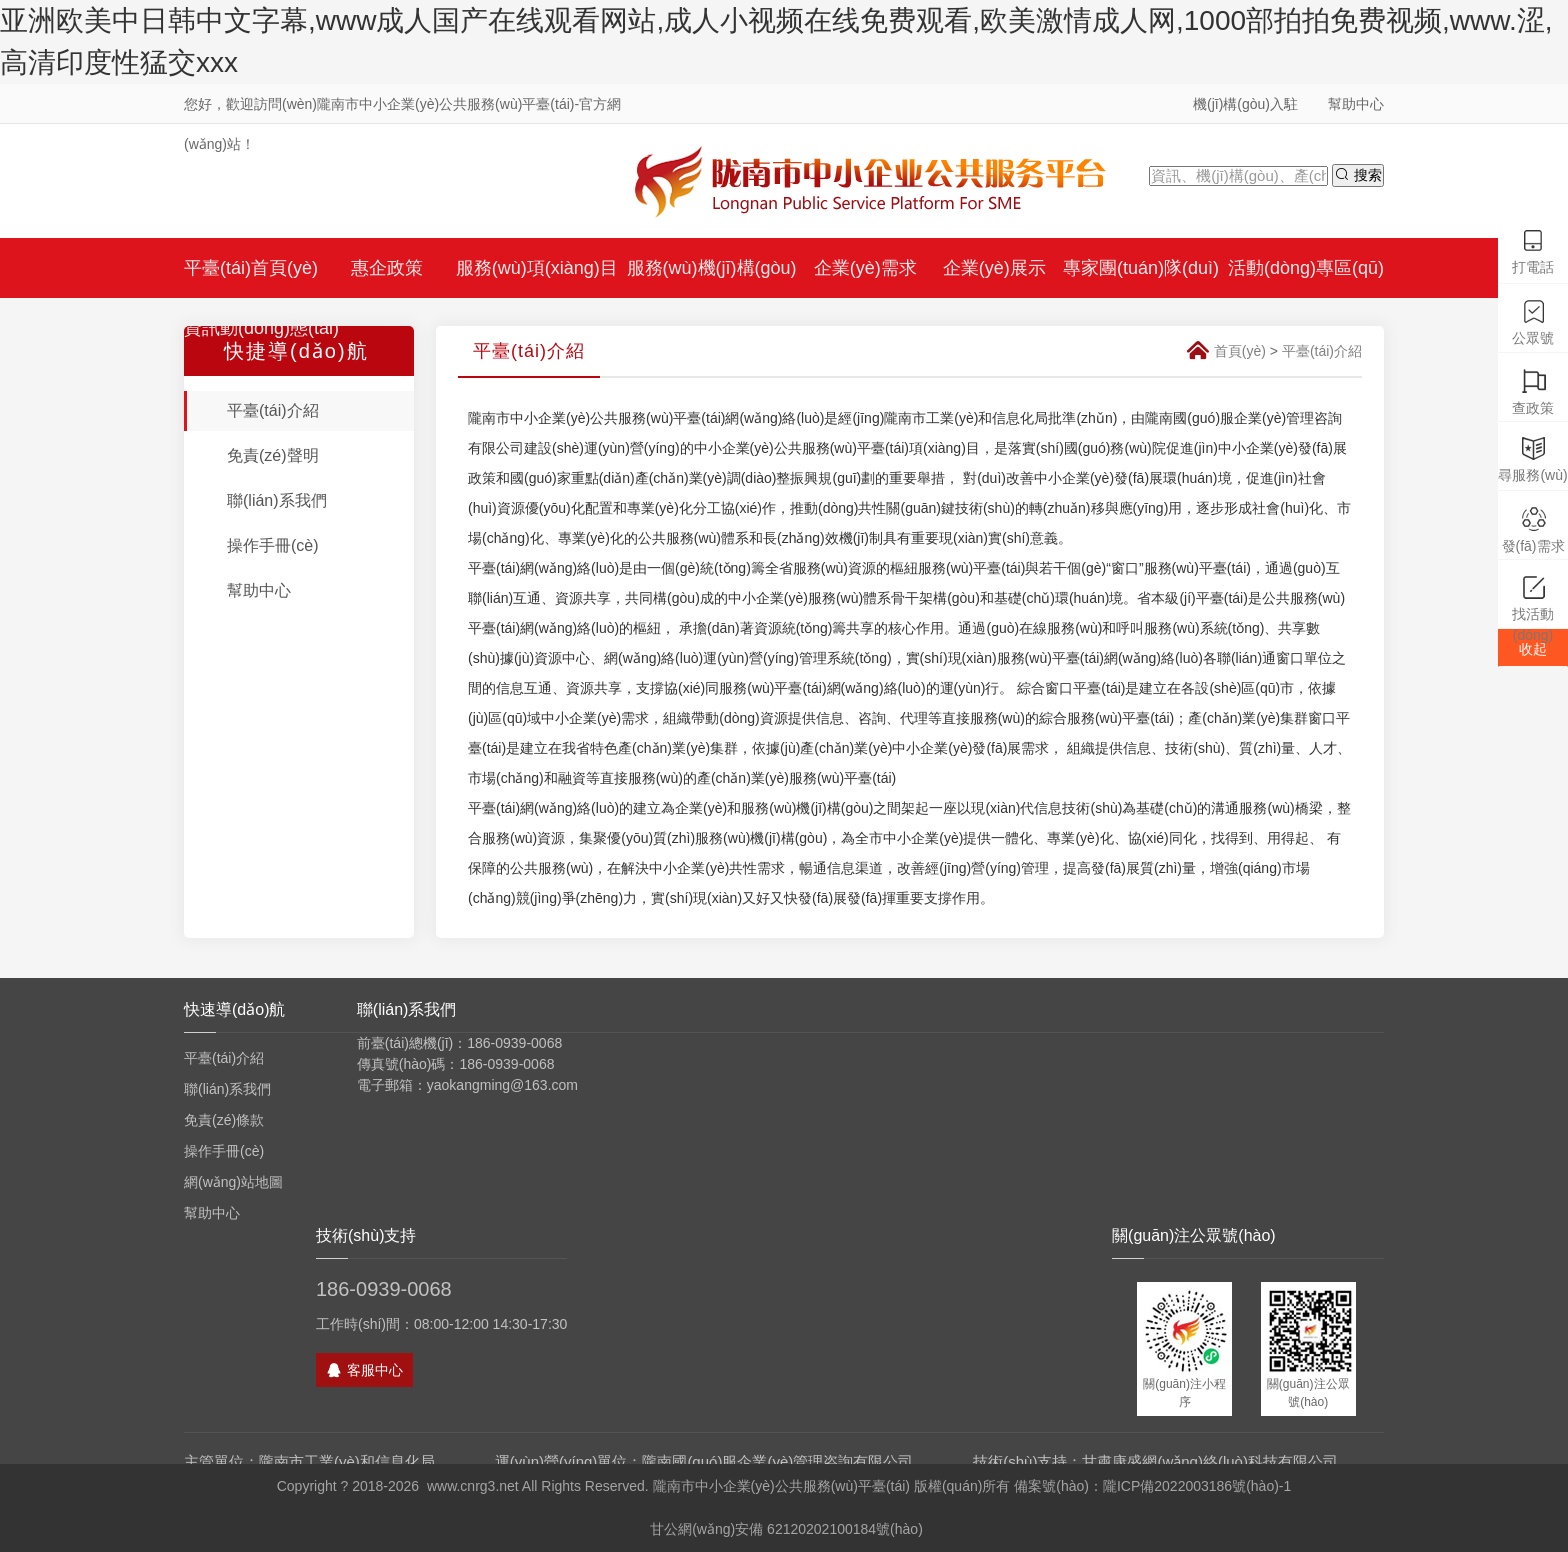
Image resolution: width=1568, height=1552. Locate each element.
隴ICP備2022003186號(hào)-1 (1197, 1486)
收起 (1533, 649)
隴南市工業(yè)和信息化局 (347, 1461)
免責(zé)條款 (224, 1120)
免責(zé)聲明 (273, 455)
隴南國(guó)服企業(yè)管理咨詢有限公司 (777, 1461)
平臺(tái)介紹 (273, 410)
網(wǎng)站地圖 (233, 1182)
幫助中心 (1356, 104)
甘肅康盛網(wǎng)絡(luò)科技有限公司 (1210, 1461)
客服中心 (364, 1370)
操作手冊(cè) (273, 545)
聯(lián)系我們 (277, 500)
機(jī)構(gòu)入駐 (1245, 104)
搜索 (1358, 174)
